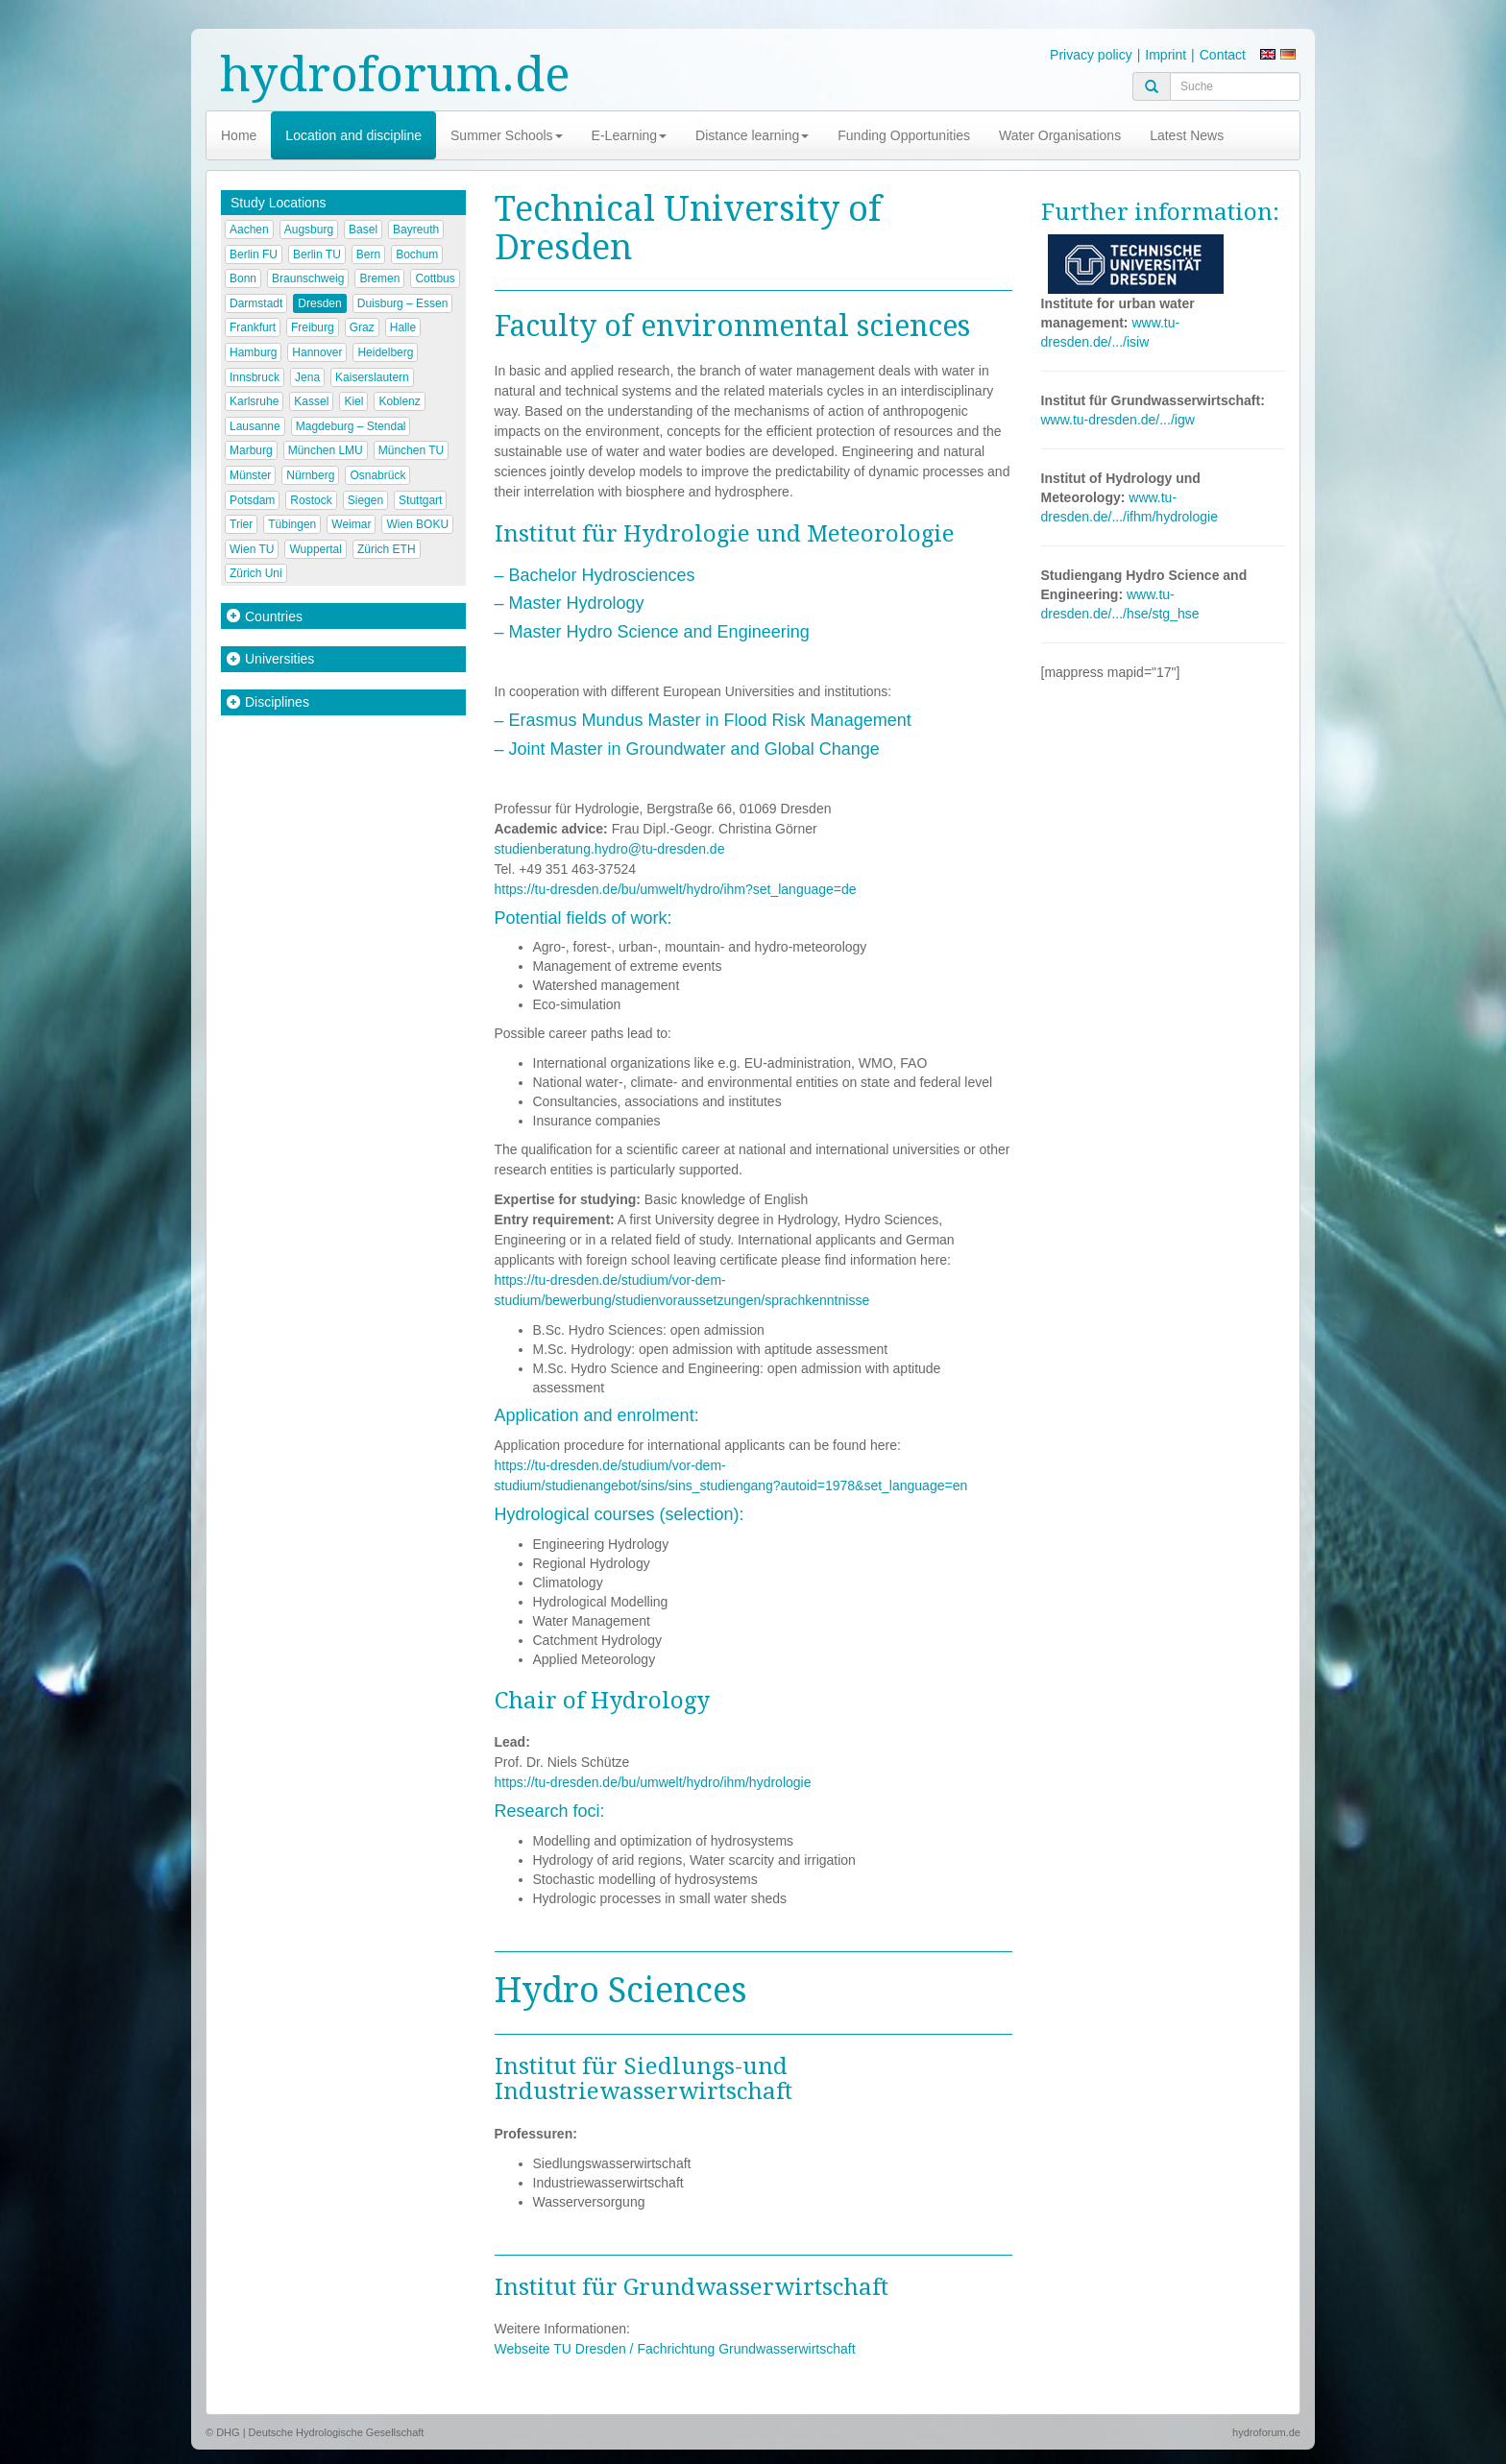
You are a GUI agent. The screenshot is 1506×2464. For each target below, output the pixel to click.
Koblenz (399, 401)
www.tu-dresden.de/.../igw (1118, 419)
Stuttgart (420, 500)
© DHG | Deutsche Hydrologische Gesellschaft (315, 2432)
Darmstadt (256, 303)
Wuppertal (315, 549)
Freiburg (312, 327)
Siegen (365, 500)
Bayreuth (416, 229)
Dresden (319, 303)
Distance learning (752, 135)
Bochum (417, 254)
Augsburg (308, 229)
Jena (307, 377)
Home (238, 135)
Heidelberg (385, 352)
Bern (368, 254)
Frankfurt (253, 327)
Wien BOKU (417, 524)
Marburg (251, 450)
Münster (250, 475)
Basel (363, 229)
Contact (1223, 54)
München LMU (325, 450)
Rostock (310, 500)
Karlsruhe (254, 401)
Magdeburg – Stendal (351, 426)
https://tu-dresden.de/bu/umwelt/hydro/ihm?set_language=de (676, 889)
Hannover (317, 352)
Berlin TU (317, 254)
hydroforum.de (395, 74)
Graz (362, 327)
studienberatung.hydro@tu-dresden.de (610, 849)
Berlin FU (254, 254)
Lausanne (255, 426)
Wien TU (252, 549)
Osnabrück (377, 475)
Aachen (249, 229)
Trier (241, 524)
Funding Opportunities (904, 135)
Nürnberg (310, 475)
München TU (411, 450)
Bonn (243, 278)
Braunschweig (308, 278)
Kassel (311, 401)
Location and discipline (353, 135)
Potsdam (252, 500)
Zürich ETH (386, 549)
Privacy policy (1091, 54)
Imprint (1165, 54)
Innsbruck (254, 377)
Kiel (353, 401)
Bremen (379, 278)
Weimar (351, 524)
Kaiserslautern (372, 377)
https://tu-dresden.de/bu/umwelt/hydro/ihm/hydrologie (653, 1782)
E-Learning (630, 135)
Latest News (1187, 135)
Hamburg (253, 352)
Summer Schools (506, 135)
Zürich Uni (256, 573)
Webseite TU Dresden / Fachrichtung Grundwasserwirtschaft (675, 2348)
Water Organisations (1060, 135)
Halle (403, 327)
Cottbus (434, 278)
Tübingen (292, 524)
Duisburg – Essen (403, 303)
